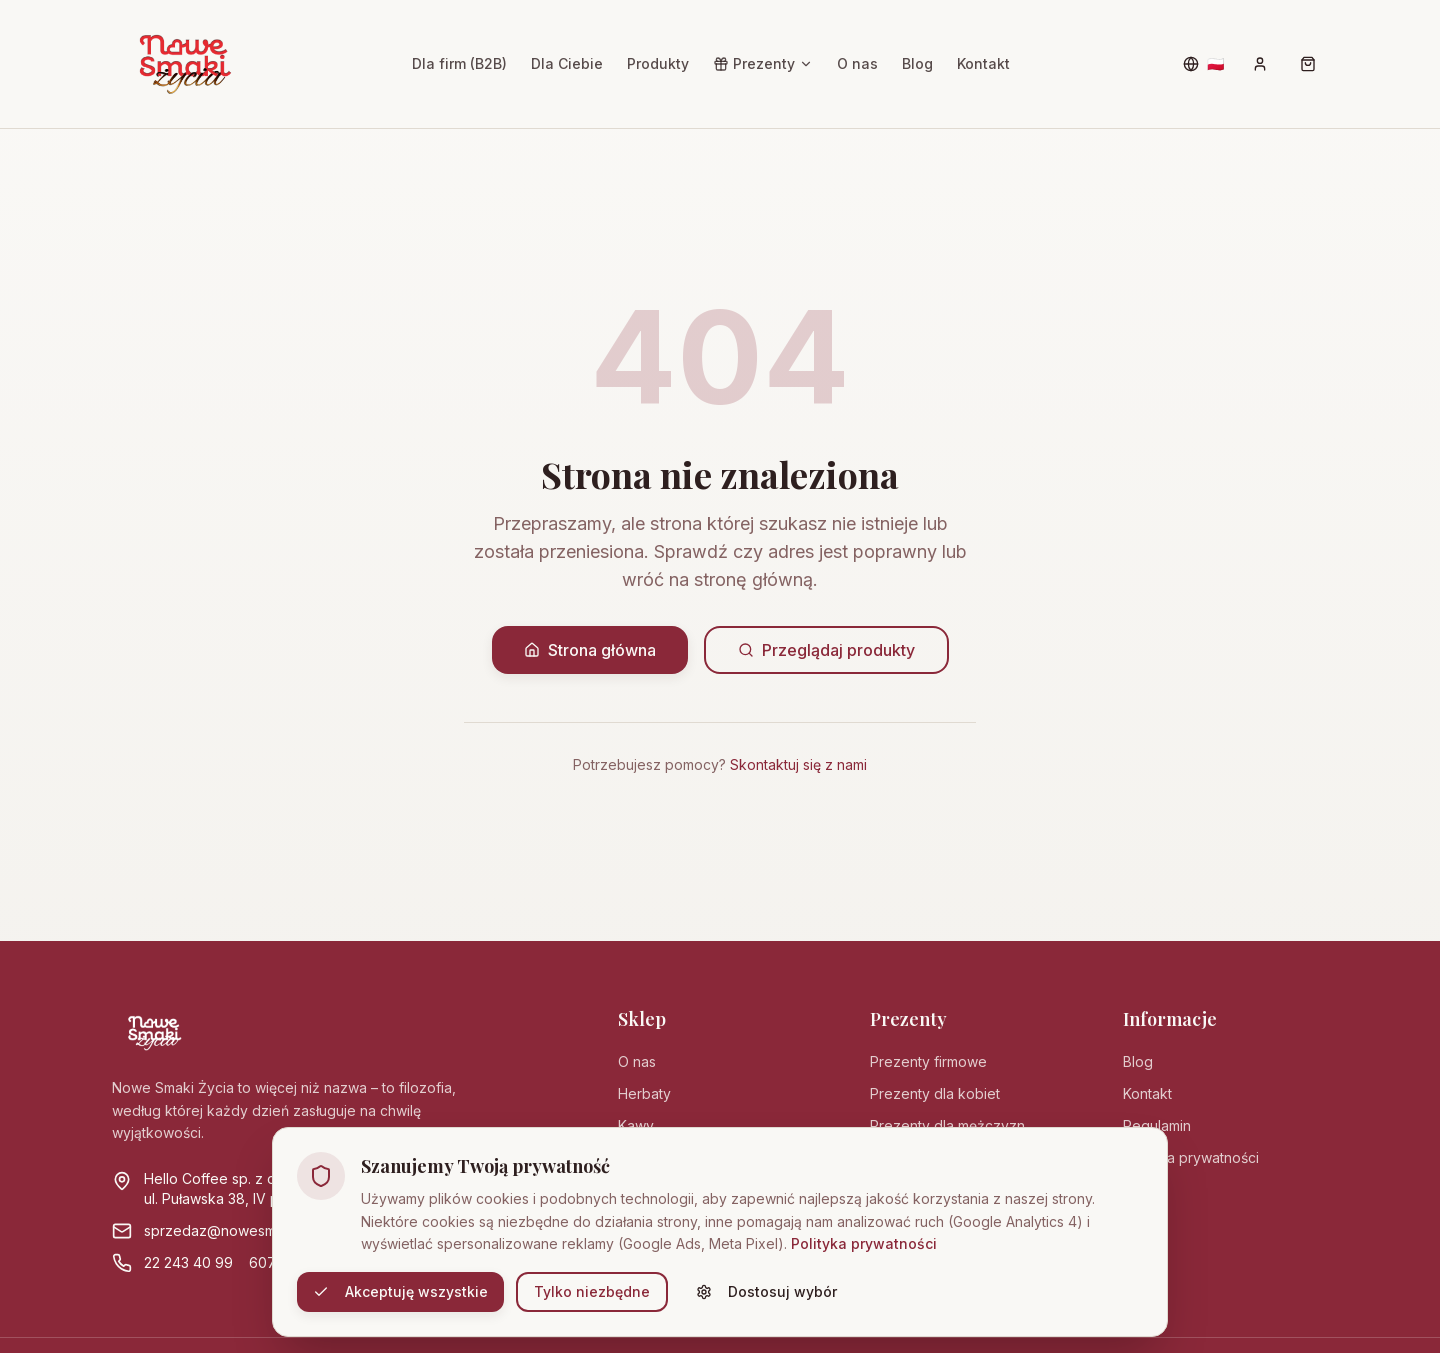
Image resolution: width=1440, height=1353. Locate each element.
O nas (857, 63)
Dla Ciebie (567, 63)
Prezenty (763, 63)
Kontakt (983, 63)
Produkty (658, 63)
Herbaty (644, 1093)
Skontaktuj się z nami (798, 764)
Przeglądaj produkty (826, 650)
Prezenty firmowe (928, 1061)
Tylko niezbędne (592, 1291)
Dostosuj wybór (766, 1291)
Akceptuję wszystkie (400, 1291)
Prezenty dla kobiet (935, 1093)
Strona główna (590, 650)
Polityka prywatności (864, 1243)
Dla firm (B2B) (459, 63)
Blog (917, 63)
